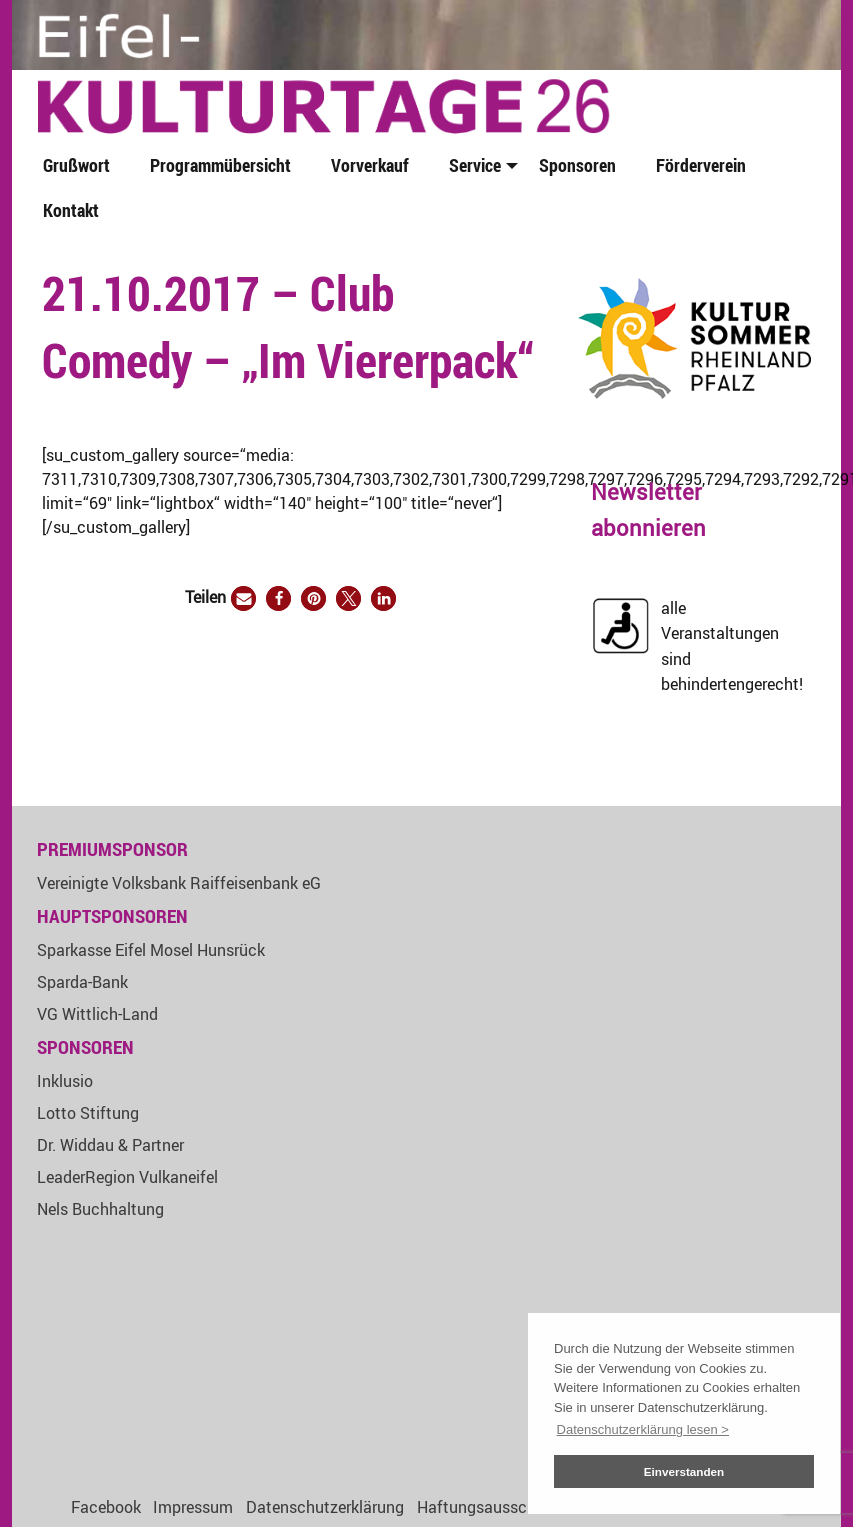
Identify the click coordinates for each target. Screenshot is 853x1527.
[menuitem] (80, 166)
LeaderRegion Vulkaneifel (127, 1177)
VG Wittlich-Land (97, 1014)
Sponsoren (577, 165)
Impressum (193, 1507)
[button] (243, 598)
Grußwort (76, 165)
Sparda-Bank (82, 982)
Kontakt (71, 210)
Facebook (106, 1507)
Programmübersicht (220, 165)
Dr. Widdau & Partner (110, 1145)
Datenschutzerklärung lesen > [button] (643, 1429)
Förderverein (701, 165)
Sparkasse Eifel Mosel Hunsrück (151, 950)
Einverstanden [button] (684, 1471)
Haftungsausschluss (491, 1507)
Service (475, 165)
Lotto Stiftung (88, 1113)
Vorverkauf (370, 165)
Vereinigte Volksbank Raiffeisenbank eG (179, 883)
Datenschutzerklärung (325, 1507)
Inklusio (65, 1081)
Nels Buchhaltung (100, 1209)
